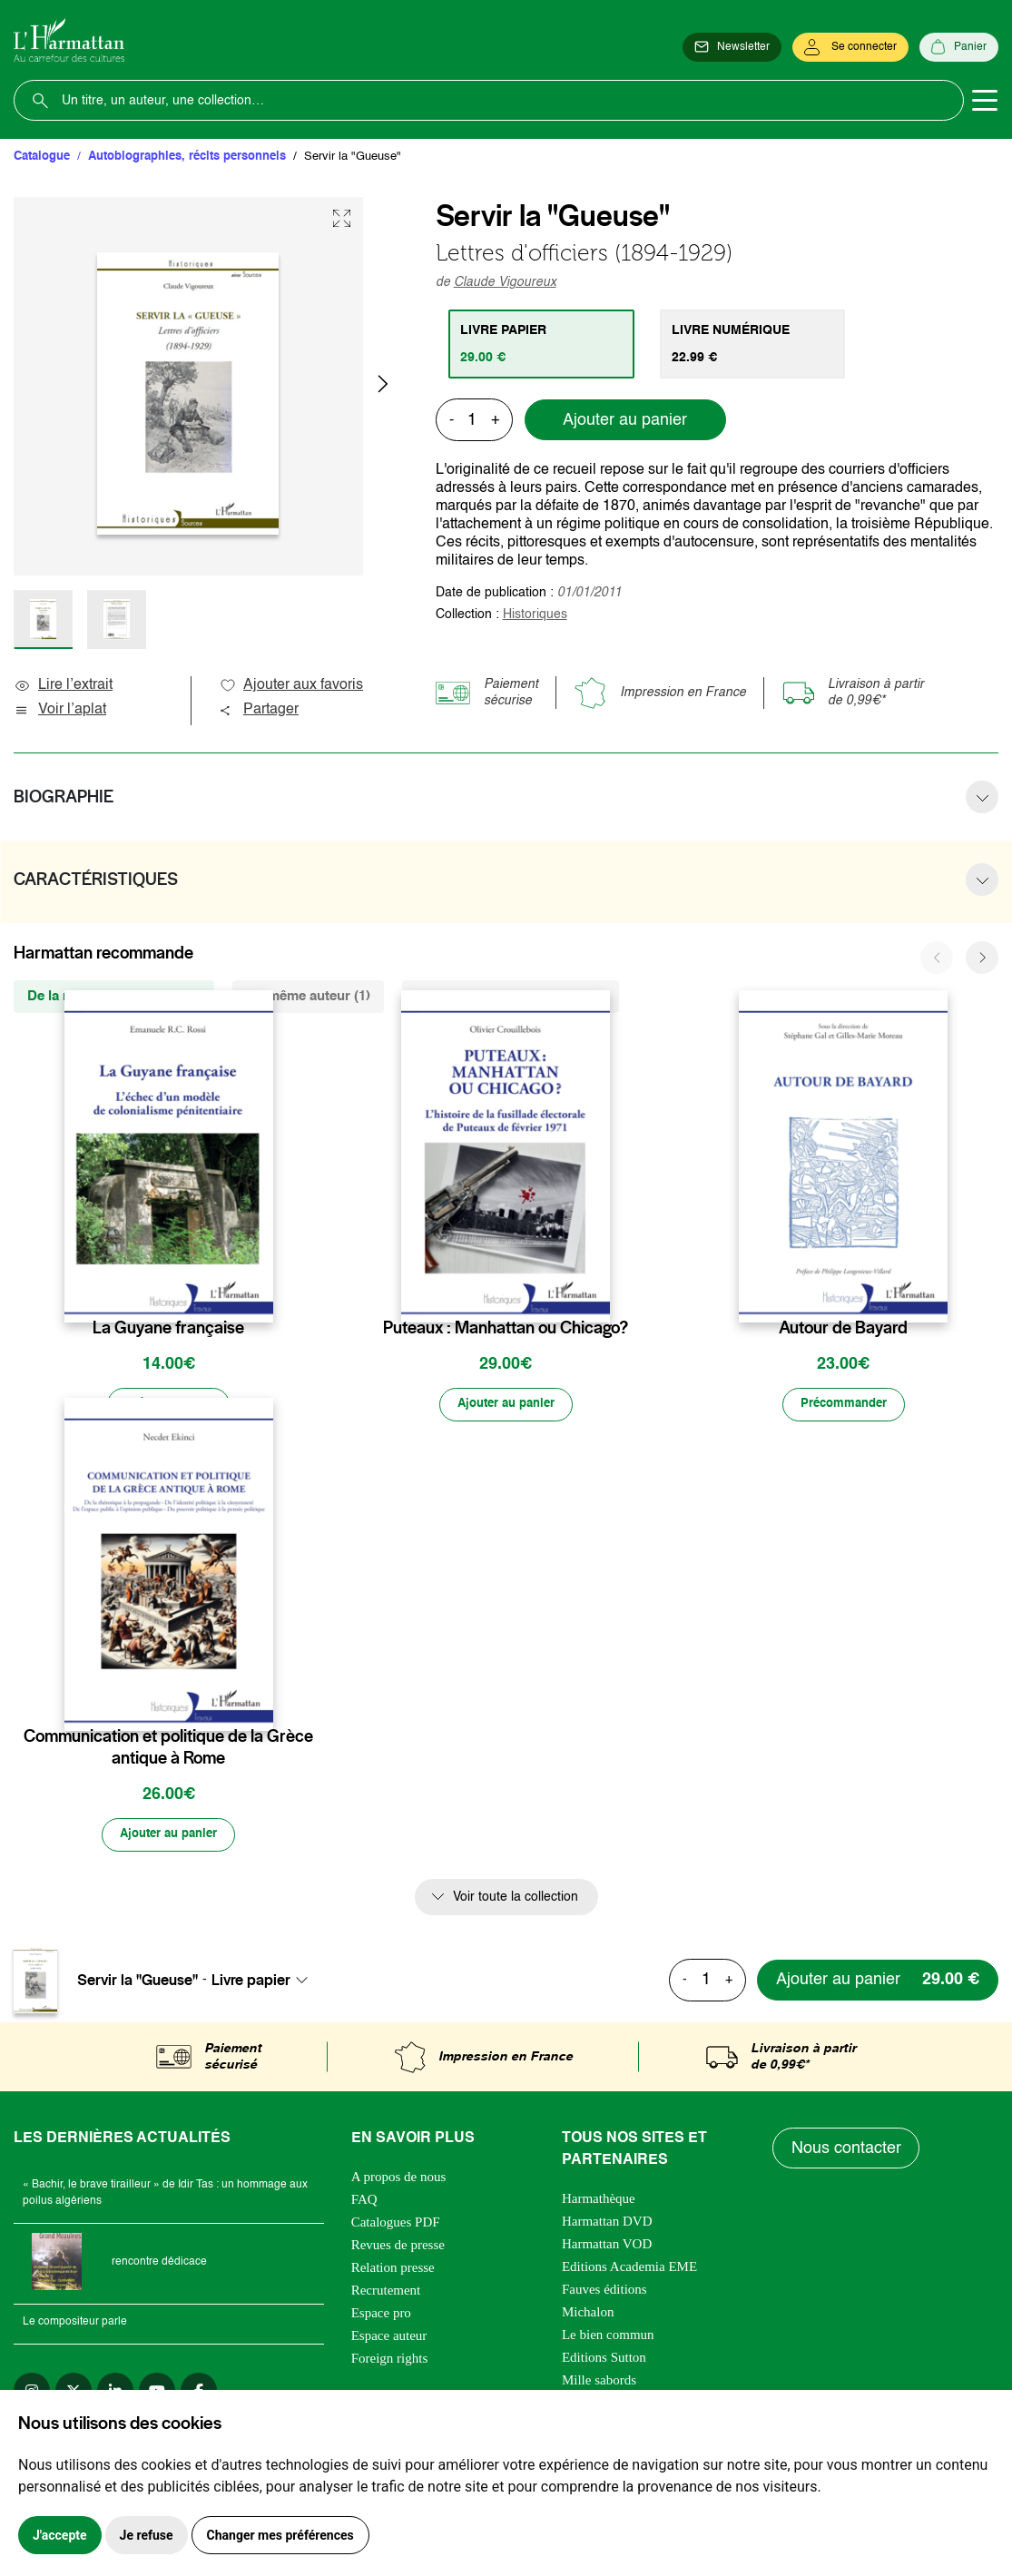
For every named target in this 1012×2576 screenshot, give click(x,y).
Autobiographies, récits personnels (187, 156)
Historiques (535, 614)
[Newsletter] (732, 47)
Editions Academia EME (629, 2269)
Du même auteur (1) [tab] (308, 996)
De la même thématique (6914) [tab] (510, 996)
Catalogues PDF (395, 2224)
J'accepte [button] (60, 2535)
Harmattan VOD (607, 2246)
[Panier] (958, 47)
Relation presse (393, 2270)
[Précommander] (168, 1405)
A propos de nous (399, 2179)
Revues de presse (398, 2247)
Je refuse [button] (146, 2535)
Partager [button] (259, 710)
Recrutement (386, 2293)
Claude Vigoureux (505, 282)
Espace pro (381, 2315)
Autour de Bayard (843, 1328)
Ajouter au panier (625, 420)
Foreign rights (389, 2361)
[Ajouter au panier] (505, 1405)
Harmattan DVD (607, 2224)
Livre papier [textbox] (250, 1982)
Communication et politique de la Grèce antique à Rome (168, 1748)
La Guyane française (168, 1328)
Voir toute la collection (515, 1899)
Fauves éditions (604, 2292)
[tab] (542, 344)
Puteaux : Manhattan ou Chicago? (505, 1328)
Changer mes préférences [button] (280, 2535)
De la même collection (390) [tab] (114, 996)
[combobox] (265, 1982)
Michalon (588, 2314)
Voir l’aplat (60, 710)
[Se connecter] (850, 47)
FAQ (364, 2202)
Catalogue (42, 156)
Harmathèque (598, 2201)
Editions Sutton (604, 2360)
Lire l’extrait (63, 685)
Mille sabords (599, 2382)
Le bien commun (608, 2337)
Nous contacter (846, 2151)
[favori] (262, 1292)
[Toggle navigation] (984, 100)
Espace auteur (389, 2338)
